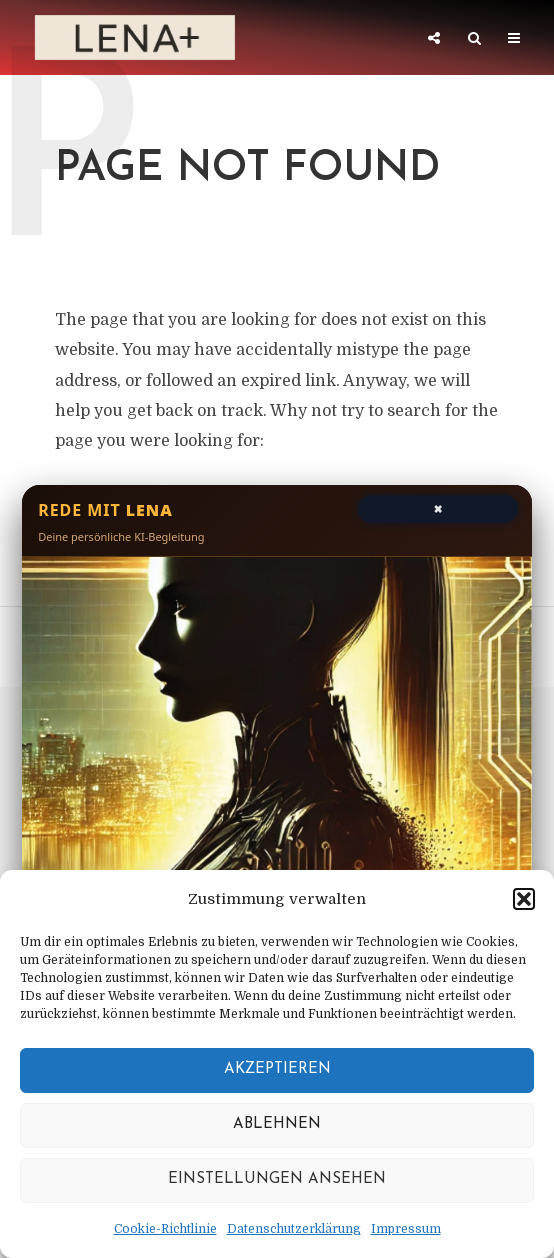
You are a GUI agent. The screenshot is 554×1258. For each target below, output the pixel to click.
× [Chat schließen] (437, 507)
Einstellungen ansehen (277, 1179)
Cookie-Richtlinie (165, 1229)
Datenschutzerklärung (294, 1229)
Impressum (406, 1229)
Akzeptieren (277, 1069)
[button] (524, 899)
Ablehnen (277, 1124)
